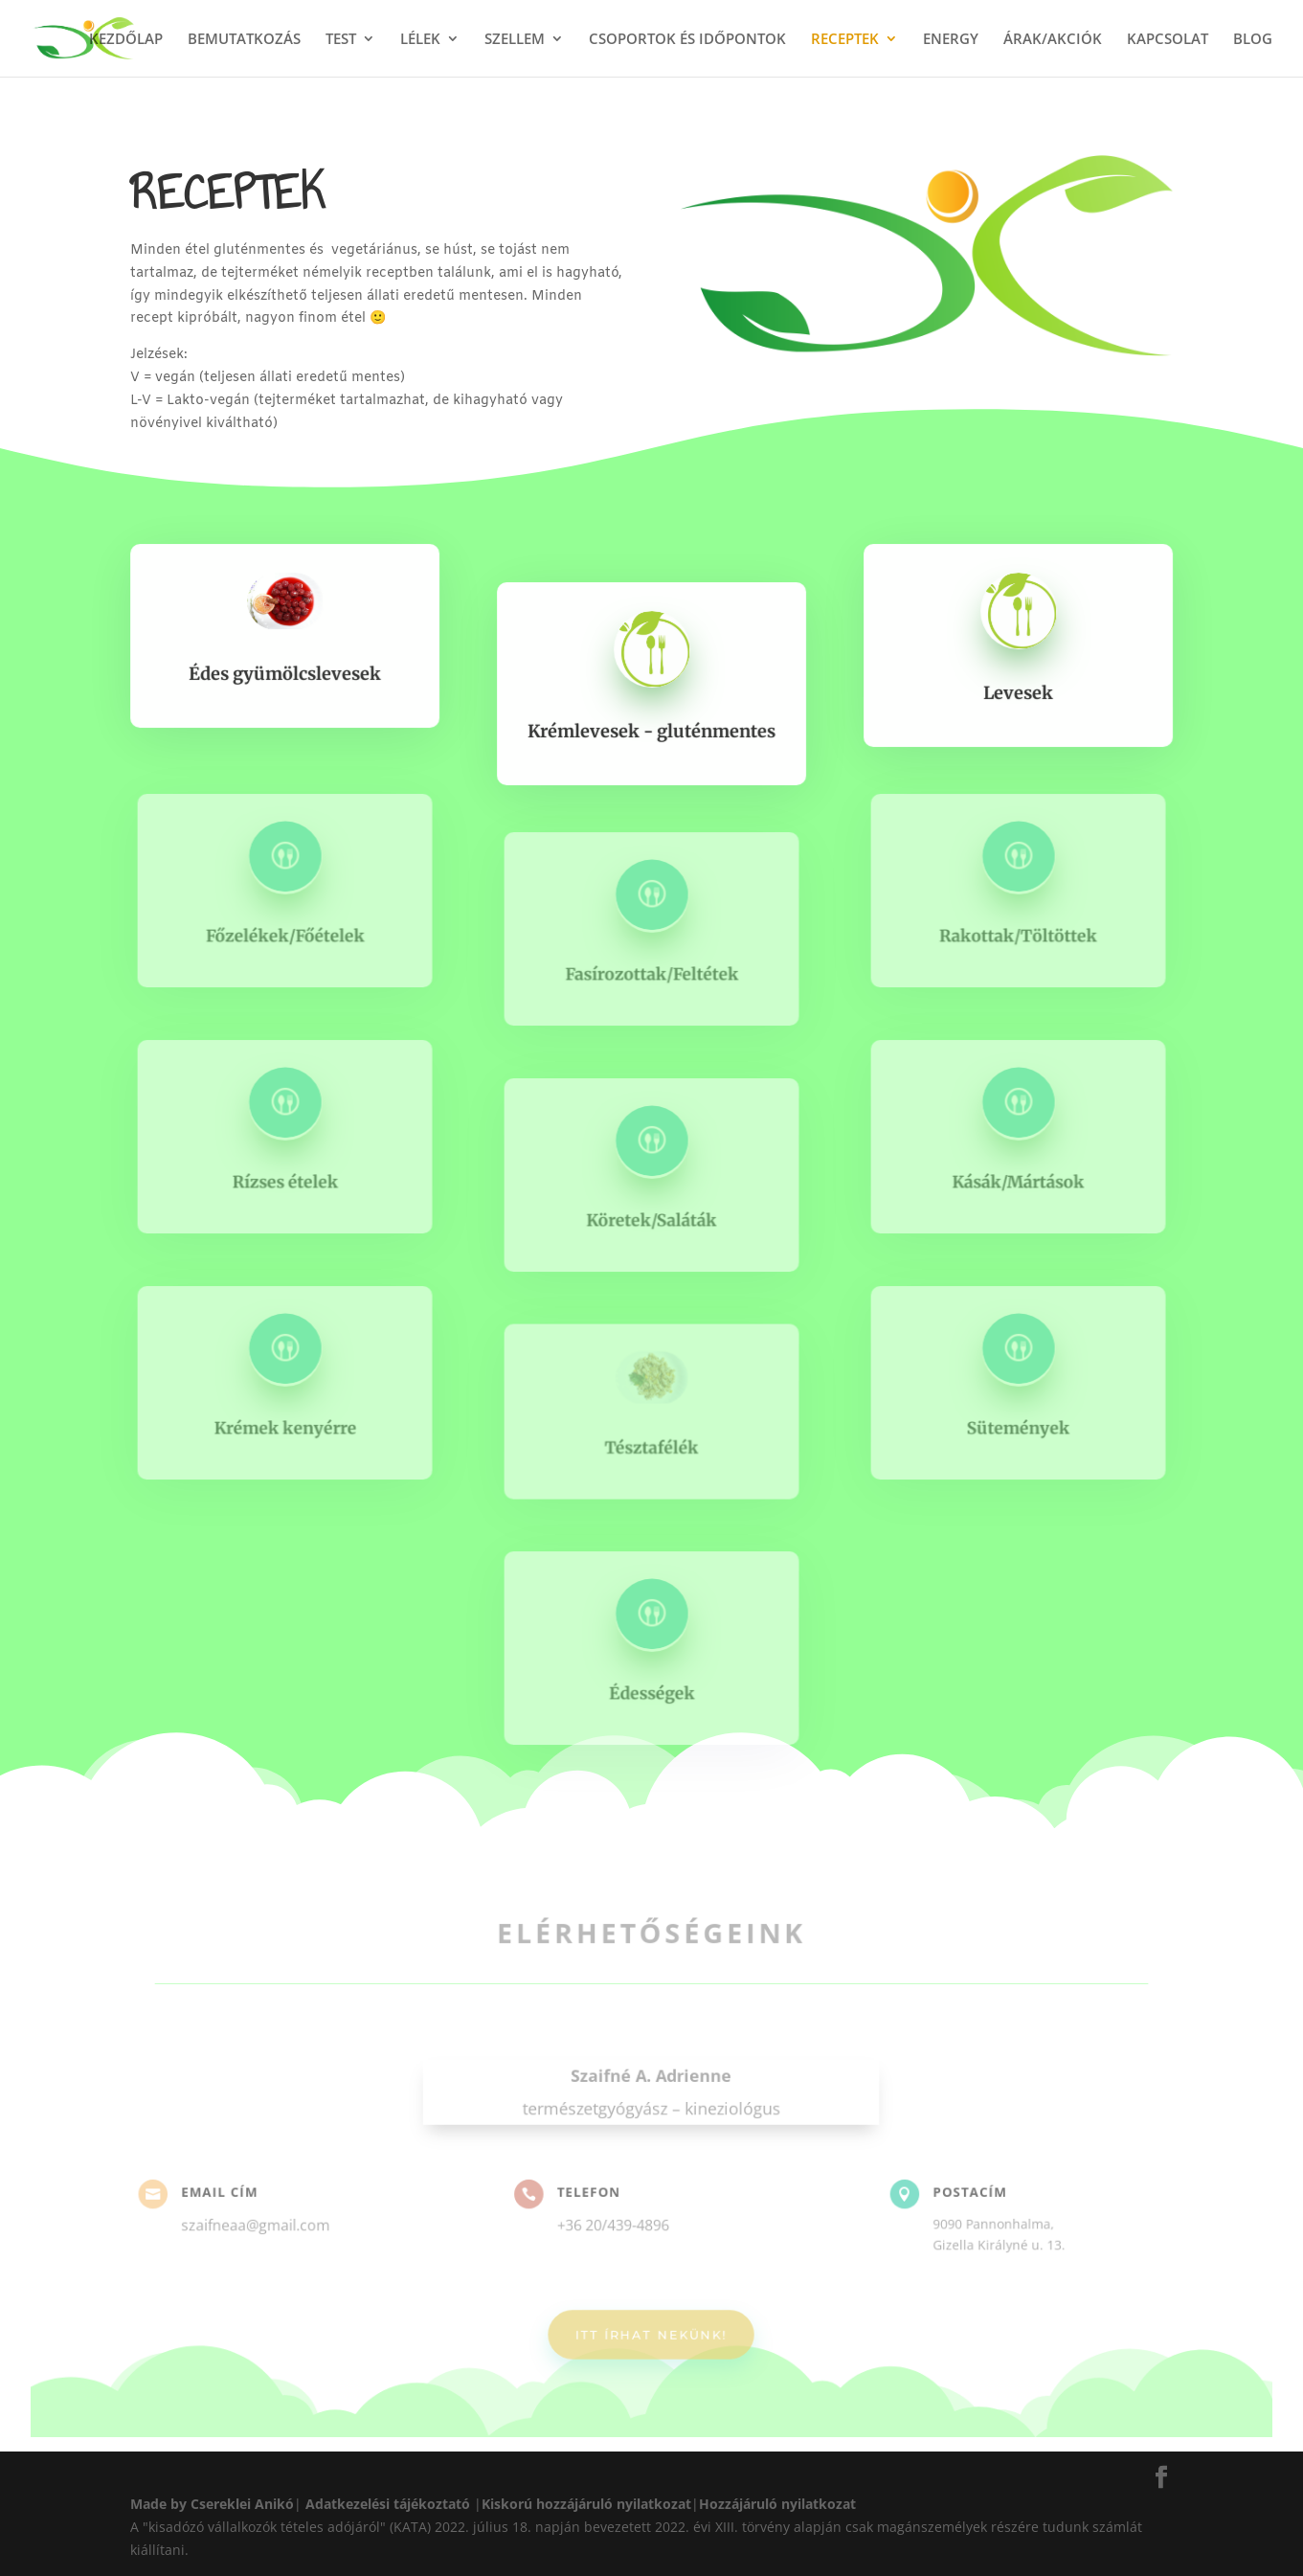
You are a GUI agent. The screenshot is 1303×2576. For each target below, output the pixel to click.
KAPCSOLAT (1167, 40)
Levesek (1018, 692)
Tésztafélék (651, 1446)
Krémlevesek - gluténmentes (652, 730)
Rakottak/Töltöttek (1017, 934)
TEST (341, 40)
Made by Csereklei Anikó (212, 2504)
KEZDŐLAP (126, 40)
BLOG (1252, 40)
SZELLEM (514, 40)
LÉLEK (420, 40)
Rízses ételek (285, 1180)
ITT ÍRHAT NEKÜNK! (652, 2326)
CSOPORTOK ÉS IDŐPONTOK (687, 40)
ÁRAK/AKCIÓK (1052, 40)
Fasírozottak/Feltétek (651, 972)
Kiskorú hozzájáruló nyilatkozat (586, 2504)
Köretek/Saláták (651, 1219)
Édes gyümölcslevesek (285, 673)
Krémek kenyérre (284, 1426)
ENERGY (950, 40)
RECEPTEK (845, 40)
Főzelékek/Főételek (285, 934)
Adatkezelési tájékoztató (387, 2504)
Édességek (652, 1691)
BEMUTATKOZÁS (244, 40)
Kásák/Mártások (1018, 1180)
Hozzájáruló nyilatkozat (777, 2504)
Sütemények (1018, 1426)
